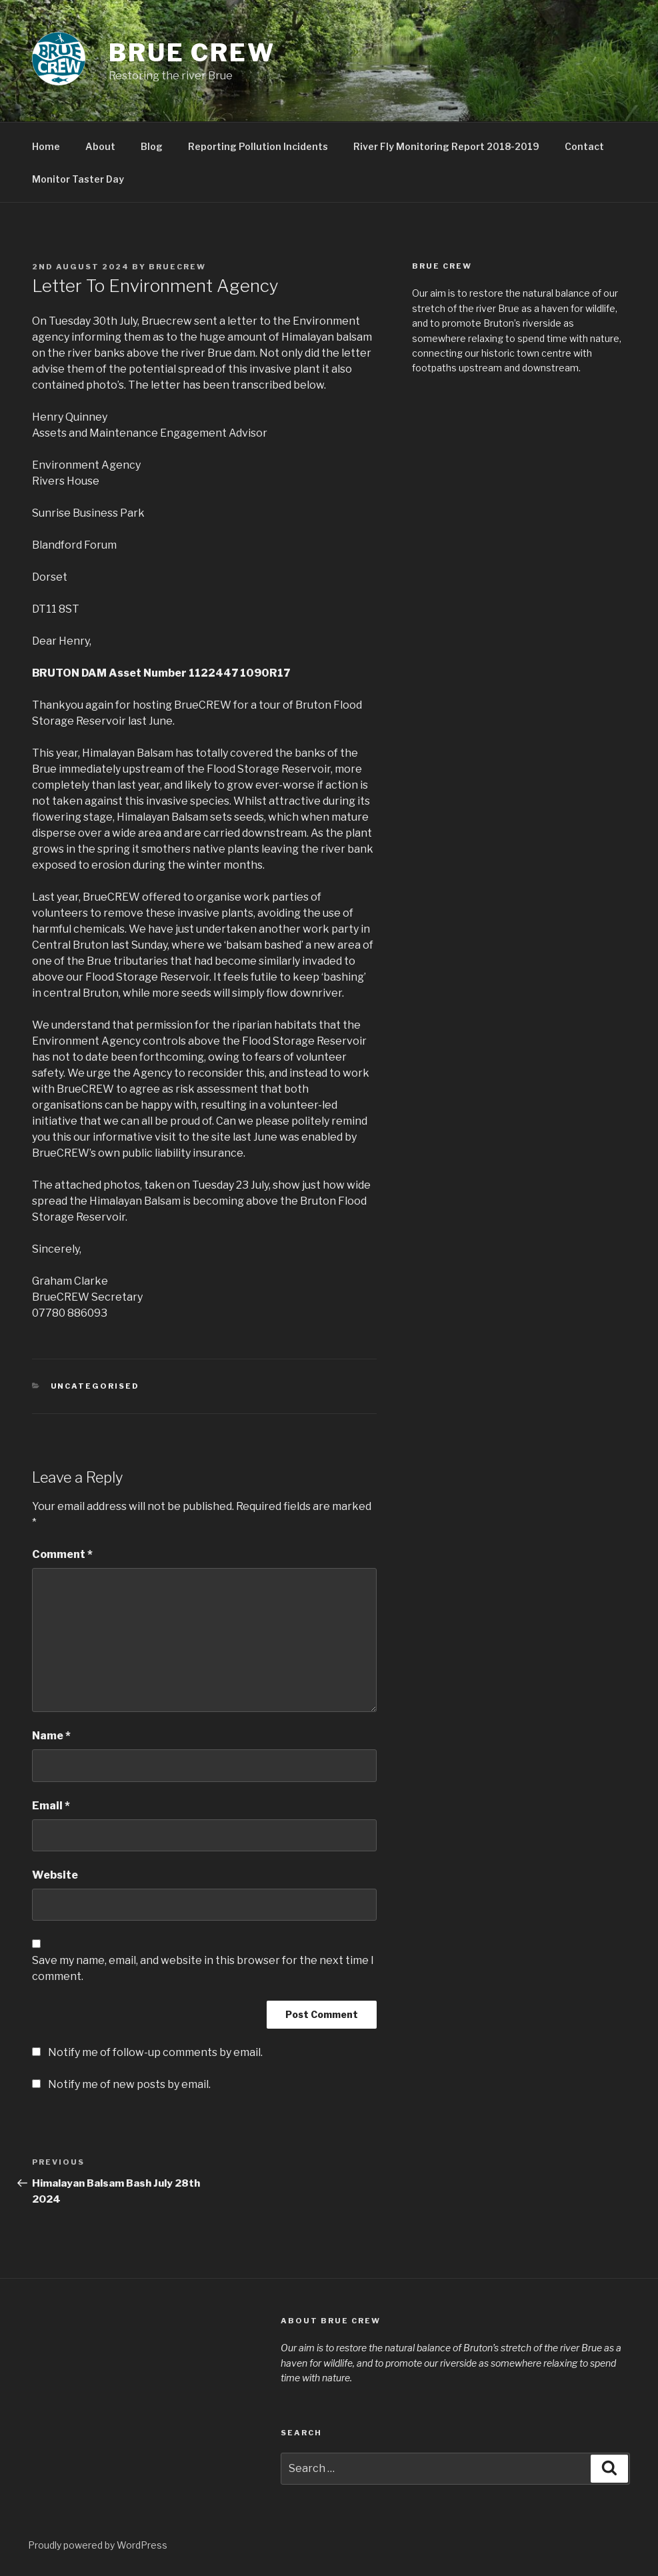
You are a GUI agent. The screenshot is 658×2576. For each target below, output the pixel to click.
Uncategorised (95, 1386)
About (100, 146)
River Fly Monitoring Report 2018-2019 (446, 146)
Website (55, 1875)
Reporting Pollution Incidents (258, 146)
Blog (152, 146)
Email (51, 1805)
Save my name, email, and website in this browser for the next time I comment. (203, 1968)
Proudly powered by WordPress (97, 2545)
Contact (584, 146)
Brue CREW (192, 52)
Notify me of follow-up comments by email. (155, 2052)
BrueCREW (177, 266)
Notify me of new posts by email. (129, 2084)
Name (51, 1735)
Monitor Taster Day (78, 179)
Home (46, 146)
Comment (62, 1554)
